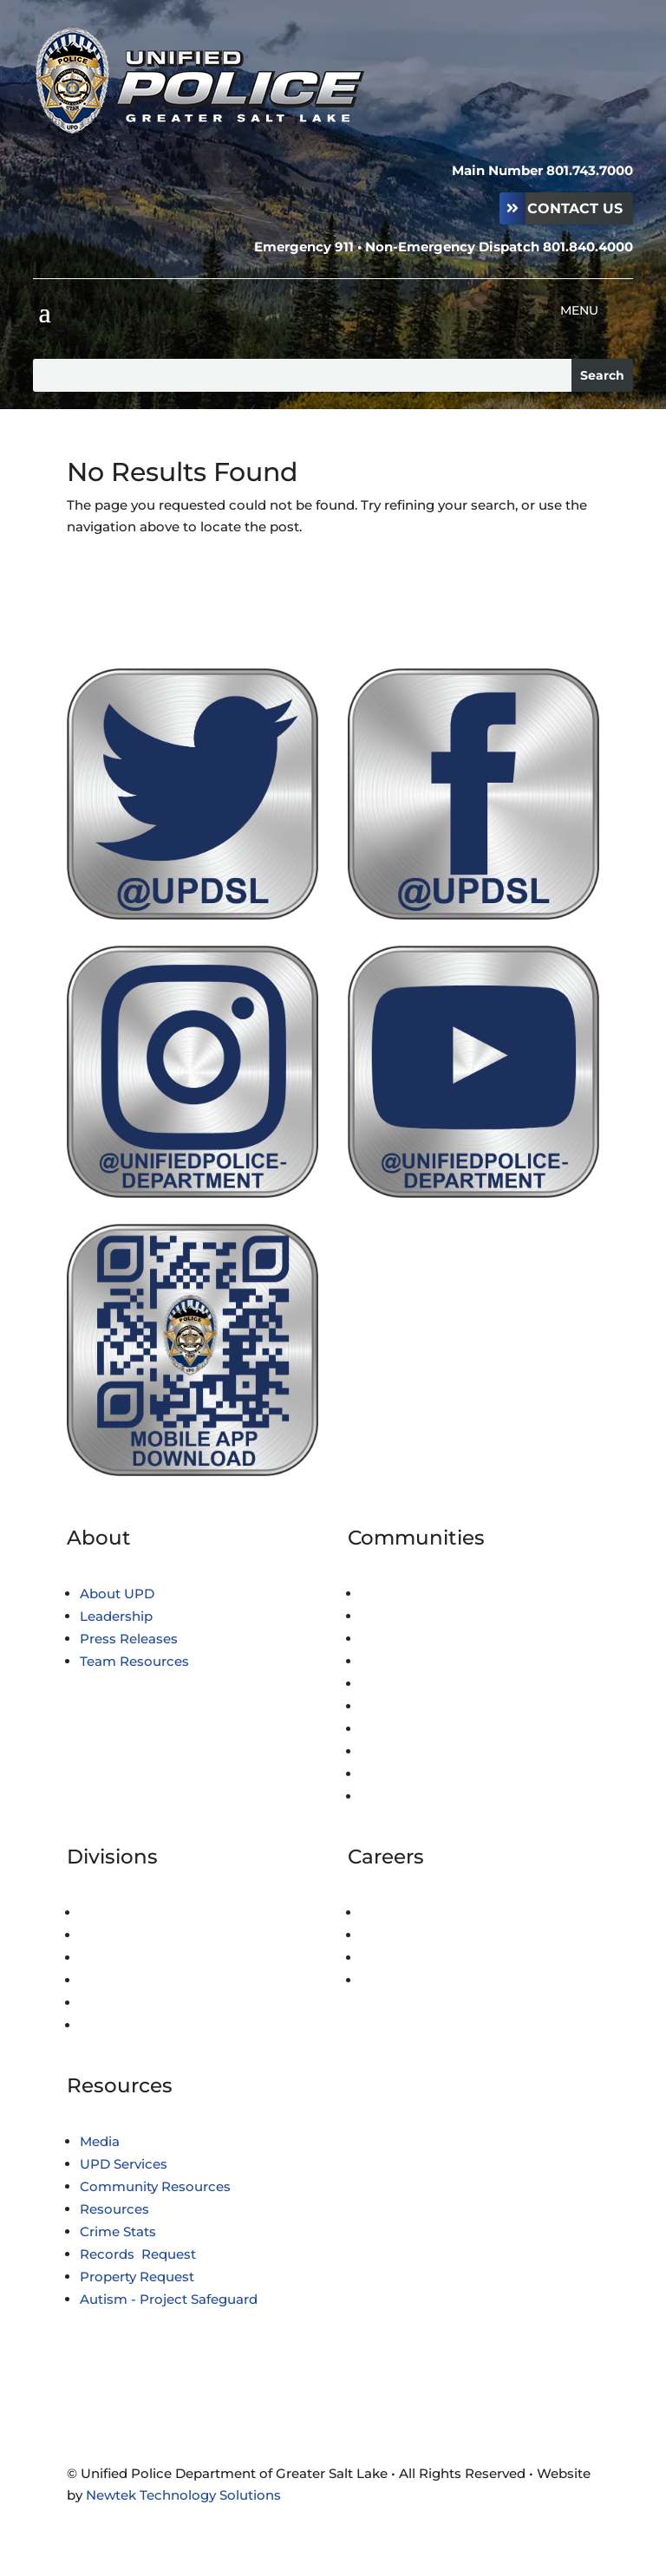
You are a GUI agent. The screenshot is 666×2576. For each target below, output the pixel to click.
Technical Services (139, 2025)
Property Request (137, 2276)
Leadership (116, 1616)
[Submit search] (602, 375)
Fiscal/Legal (119, 1980)
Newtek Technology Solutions (183, 2495)
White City (394, 1774)
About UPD (117, 1593)
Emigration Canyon (426, 1661)
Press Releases (129, 1638)
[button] (44, 311)
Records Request (138, 2254)
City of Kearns (406, 1683)
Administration (129, 1912)
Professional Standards (156, 1957)
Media (100, 2141)
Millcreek (392, 1751)
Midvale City (400, 1729)
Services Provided (419, 1796)
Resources (114, 2209)
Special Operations (141, 2002)
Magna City (397, 1706)
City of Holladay (411, 1638)
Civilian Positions (417, 1935)
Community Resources (155, 2186)
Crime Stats (118, 2231)
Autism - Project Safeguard (169, 2299)
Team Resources (134, 1661)
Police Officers (408, 1912)
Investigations (126, 1935)
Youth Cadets (405, 1957)
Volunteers (396, 1980)
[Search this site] (302, 375)
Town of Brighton (417, 1593)
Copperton (396, 1616)
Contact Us (575, 208)
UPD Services (123, 2164)
